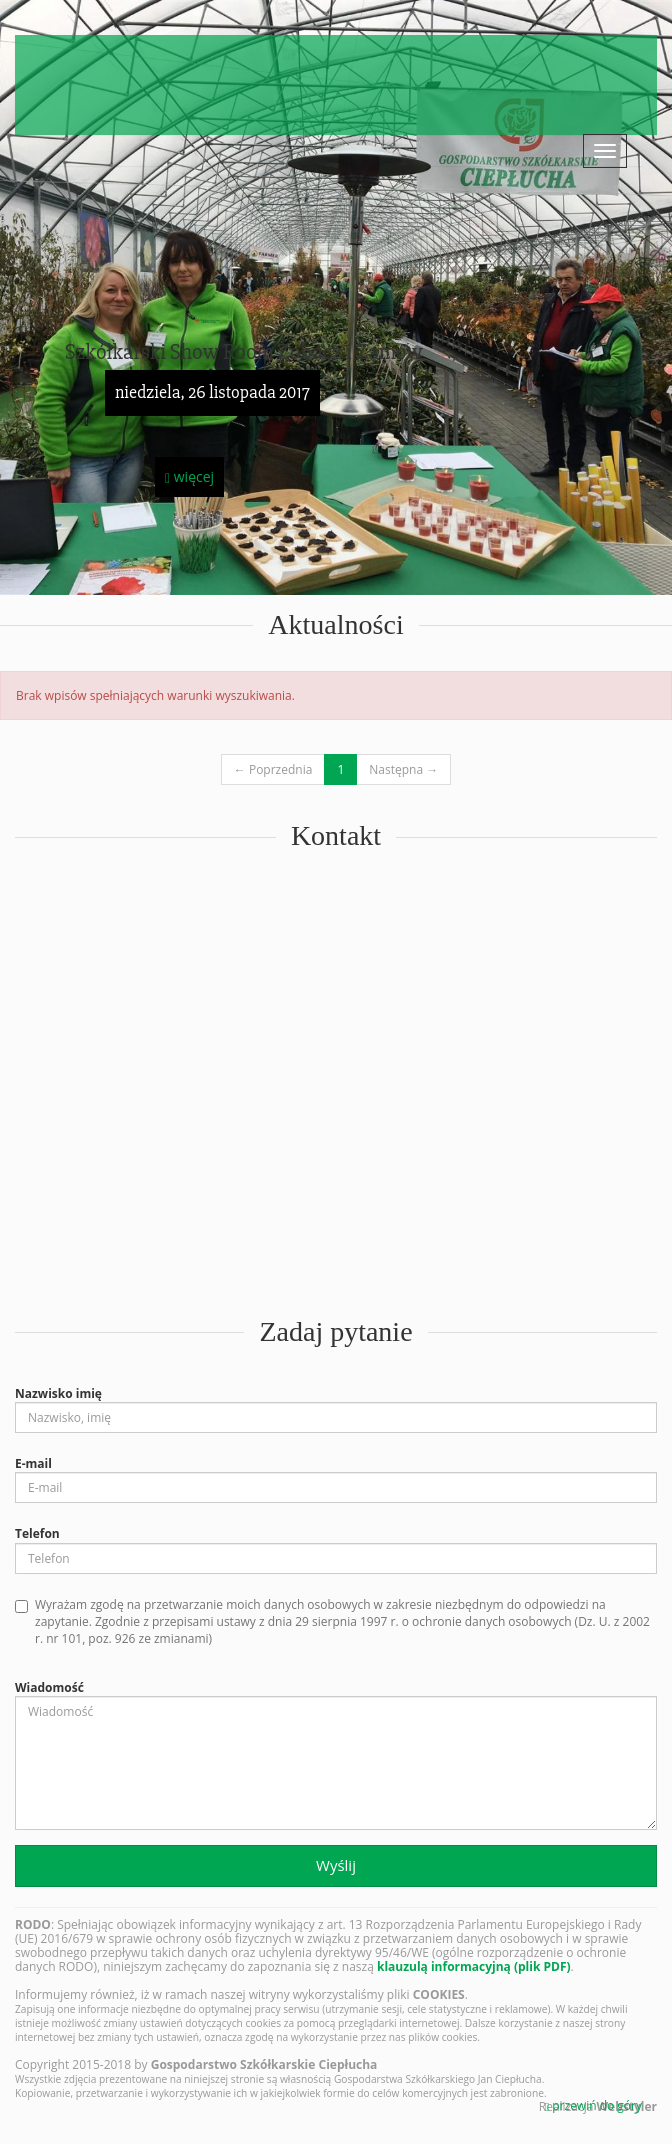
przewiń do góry (593, 2105)
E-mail (33, 1463)
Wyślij (336, 1865)
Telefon (37, 1533)
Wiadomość (49, 1687)
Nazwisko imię (58, 1393)
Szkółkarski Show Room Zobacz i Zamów (244, 352)
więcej (189, 476)
